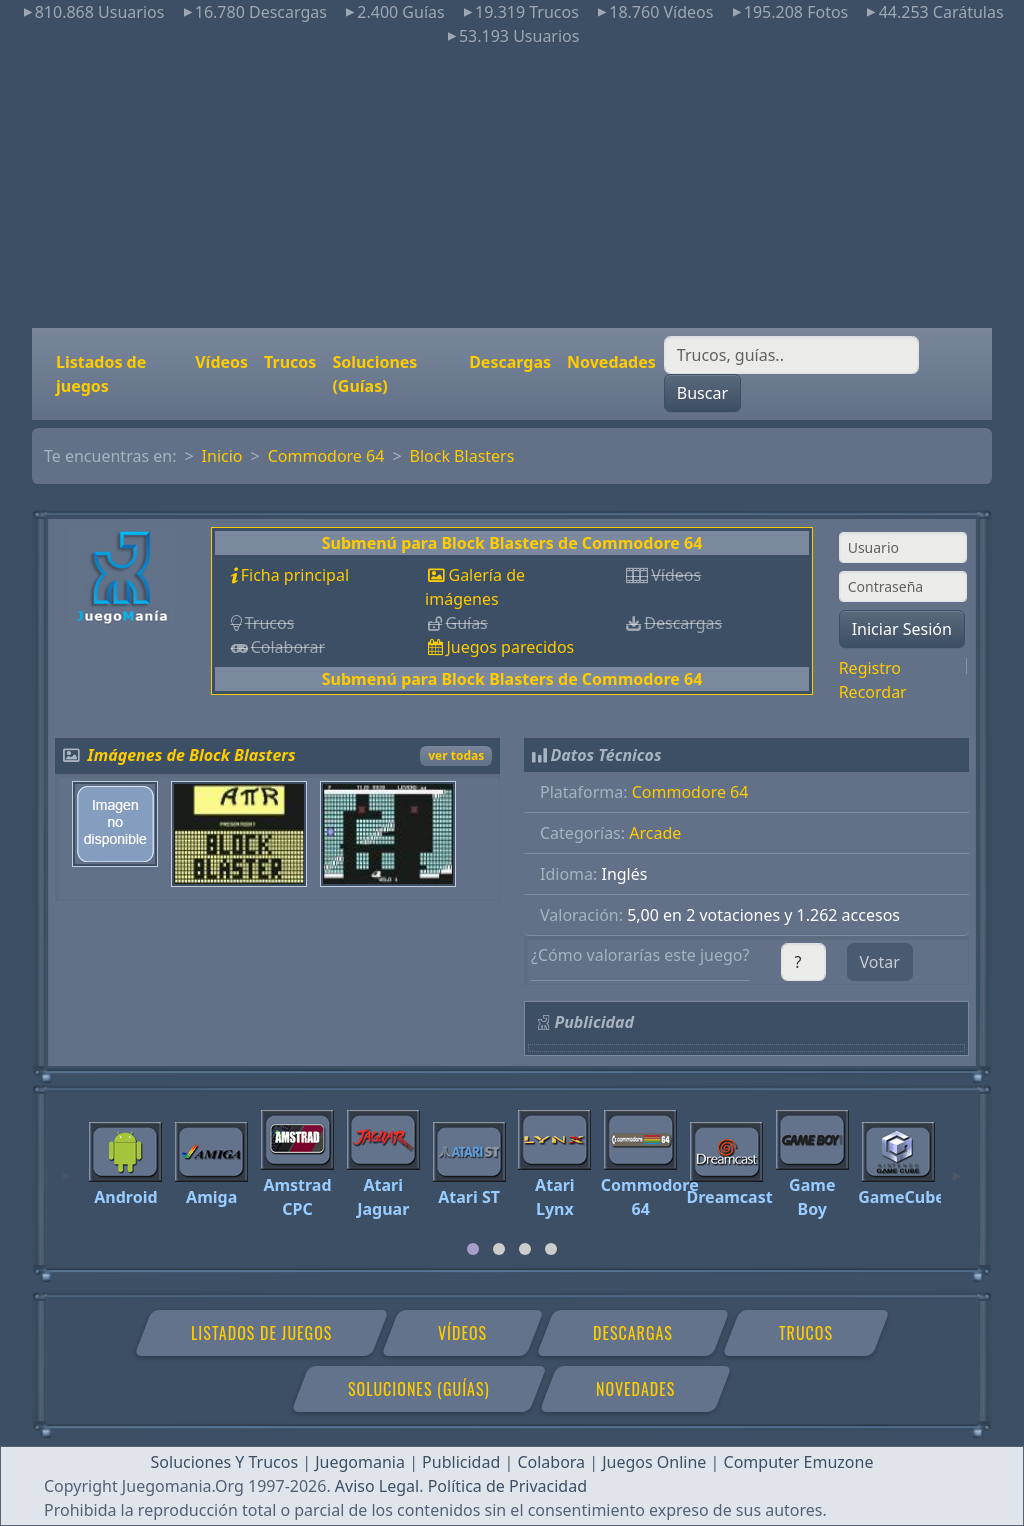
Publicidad (461, 1462)
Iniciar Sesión (902, 629)
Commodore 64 (326, 456)
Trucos (290, 362)
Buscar (702, 393)
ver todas (456, 755)
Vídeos (221, 362)
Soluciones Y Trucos (225, 1462)
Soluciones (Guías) (374, 374)
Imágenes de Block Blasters (192, 755)
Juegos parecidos (510, 647)
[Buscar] (791, 355)
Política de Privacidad (507, 1486)
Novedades (611, 362)
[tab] (473, 1249)
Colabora (551, 1462)
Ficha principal (295, 575)
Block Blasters (462, 456)
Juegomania (360, 1462)
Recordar (873, 692)
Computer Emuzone (799, 1462)
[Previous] (67, 1167)
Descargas (510, 362)
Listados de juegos (101, 374)
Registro (870, 668)
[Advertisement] (512, 188)
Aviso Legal (377, 1486)
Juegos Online (654, 1462)
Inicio (222, 456)
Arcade (655, 833)
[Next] (957, 1167)
